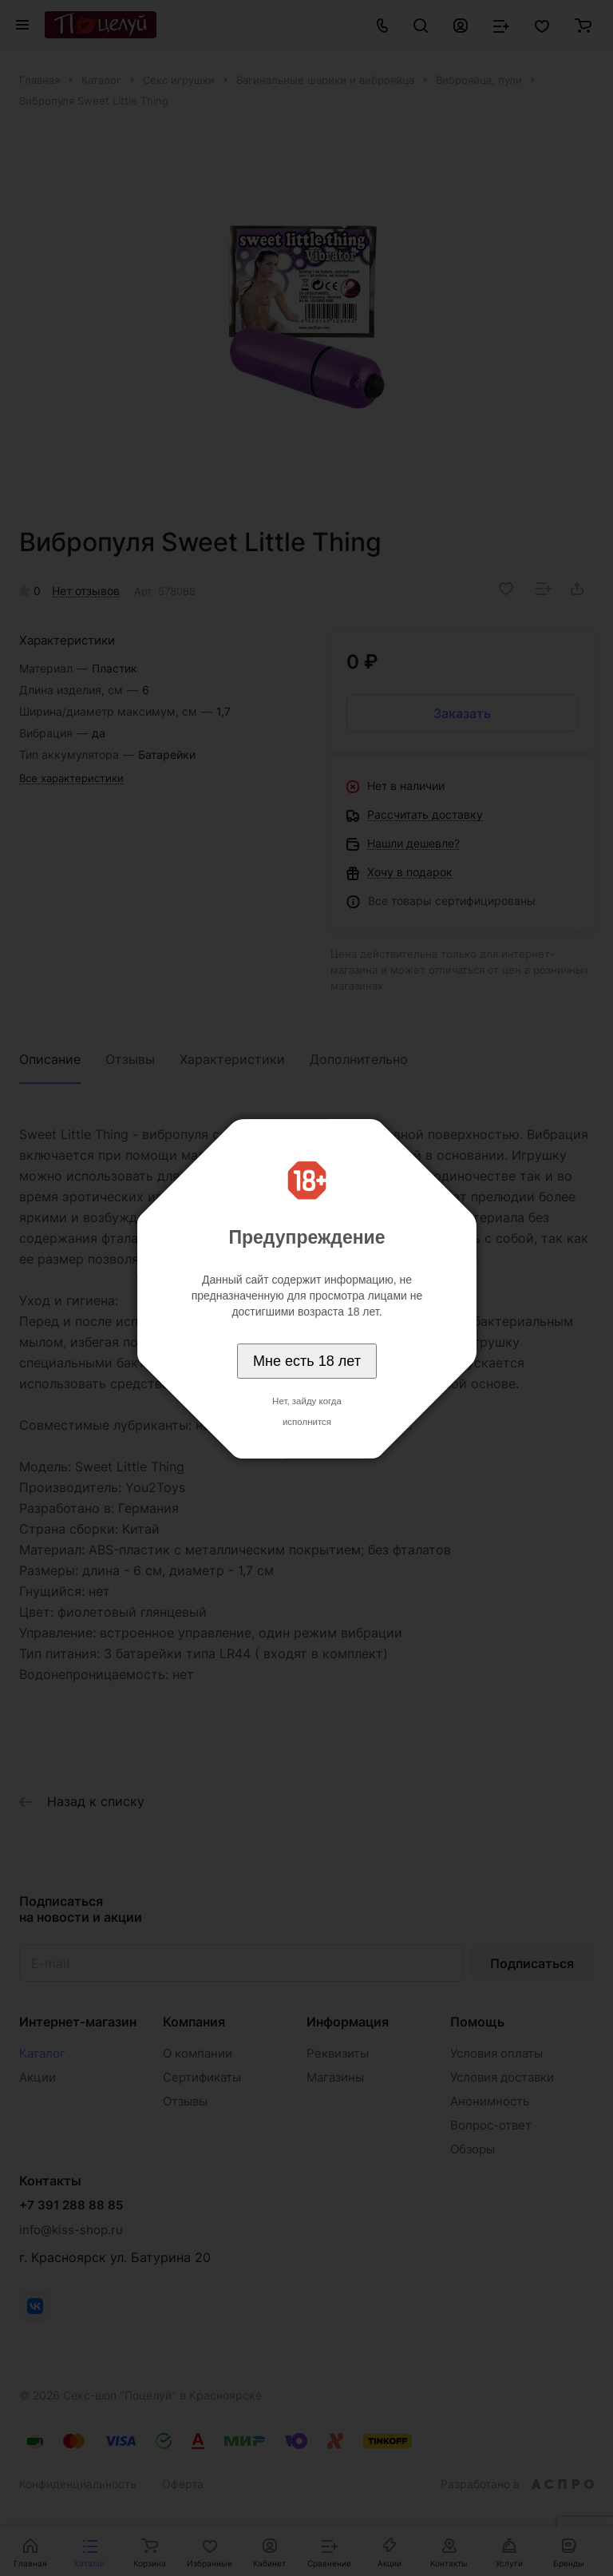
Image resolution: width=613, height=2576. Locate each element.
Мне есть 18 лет (307, 1361)
